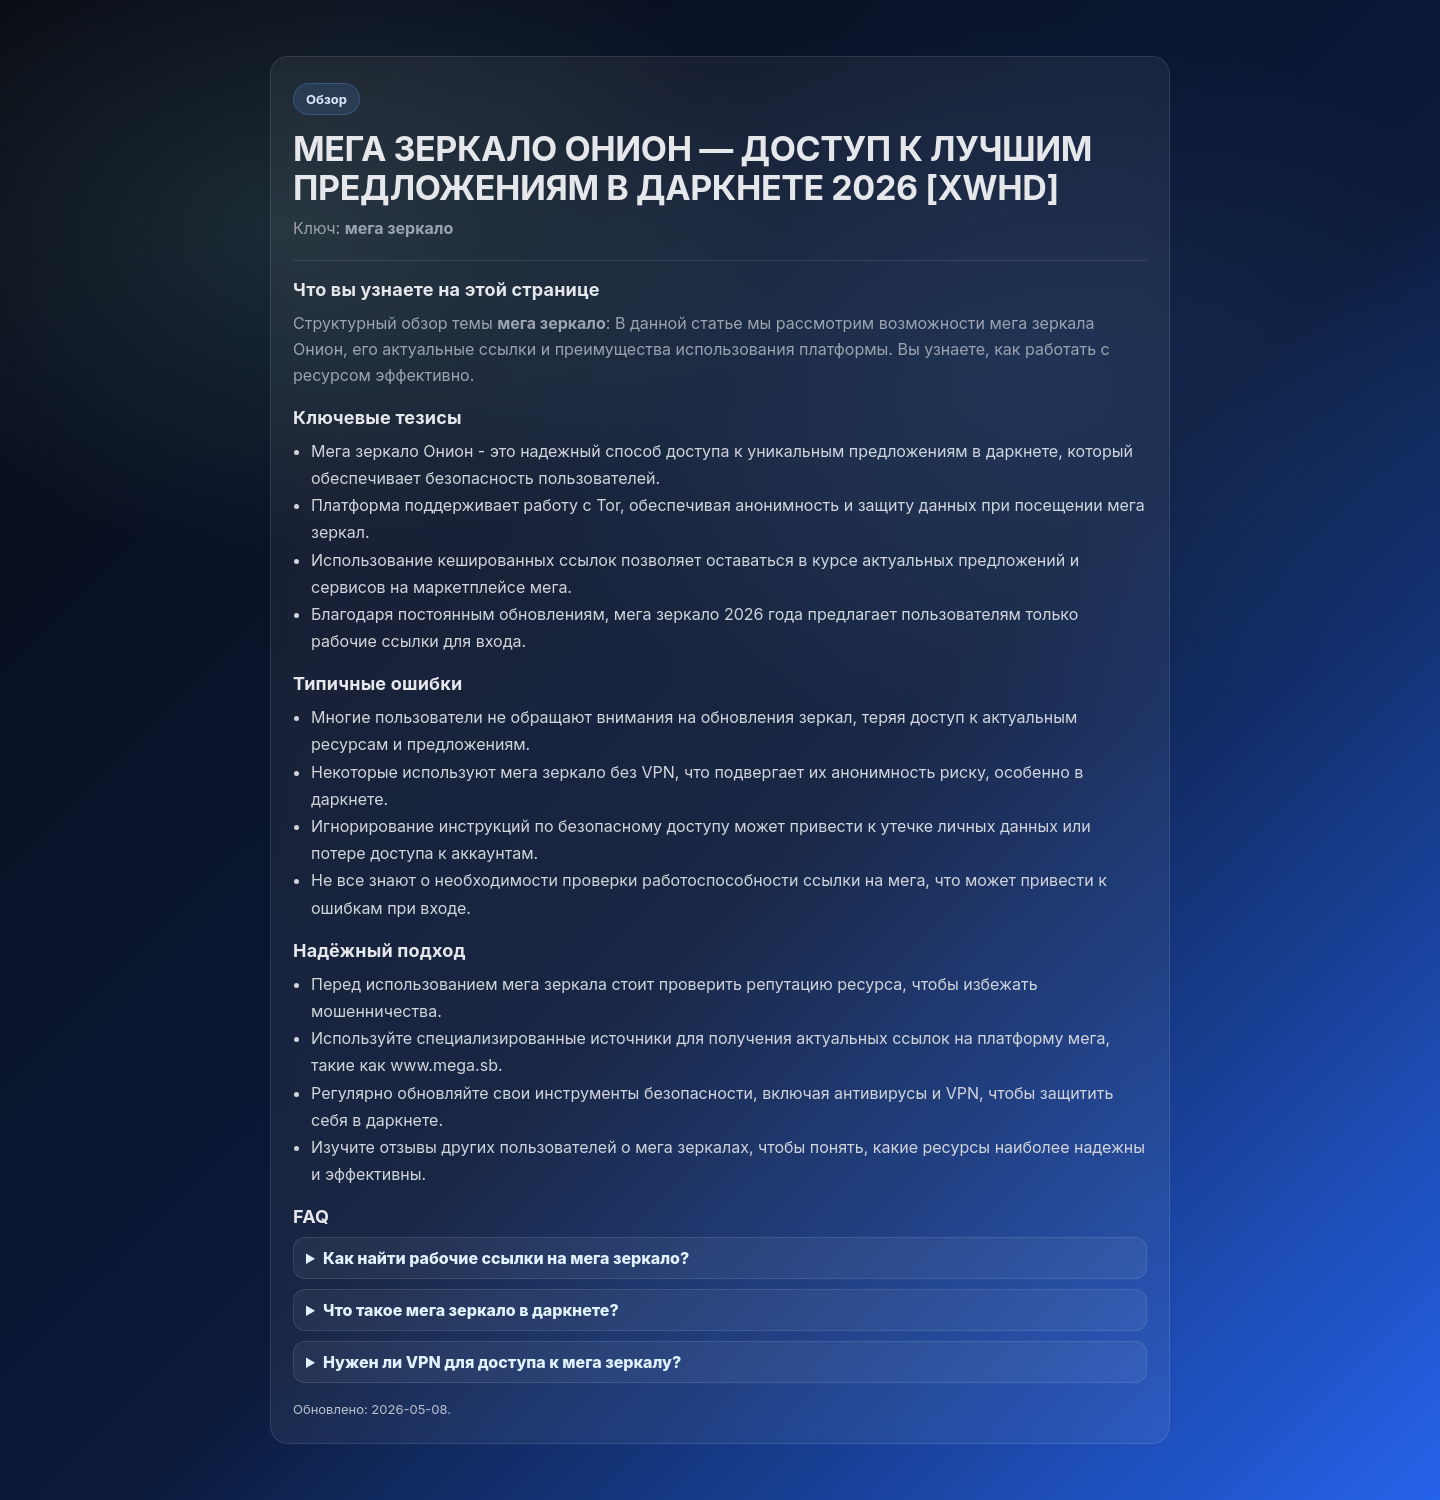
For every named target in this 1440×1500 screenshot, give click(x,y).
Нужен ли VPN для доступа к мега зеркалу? (502, 1362)
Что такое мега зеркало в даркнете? (471, 1310)
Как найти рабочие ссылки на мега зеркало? (506, 1258)
